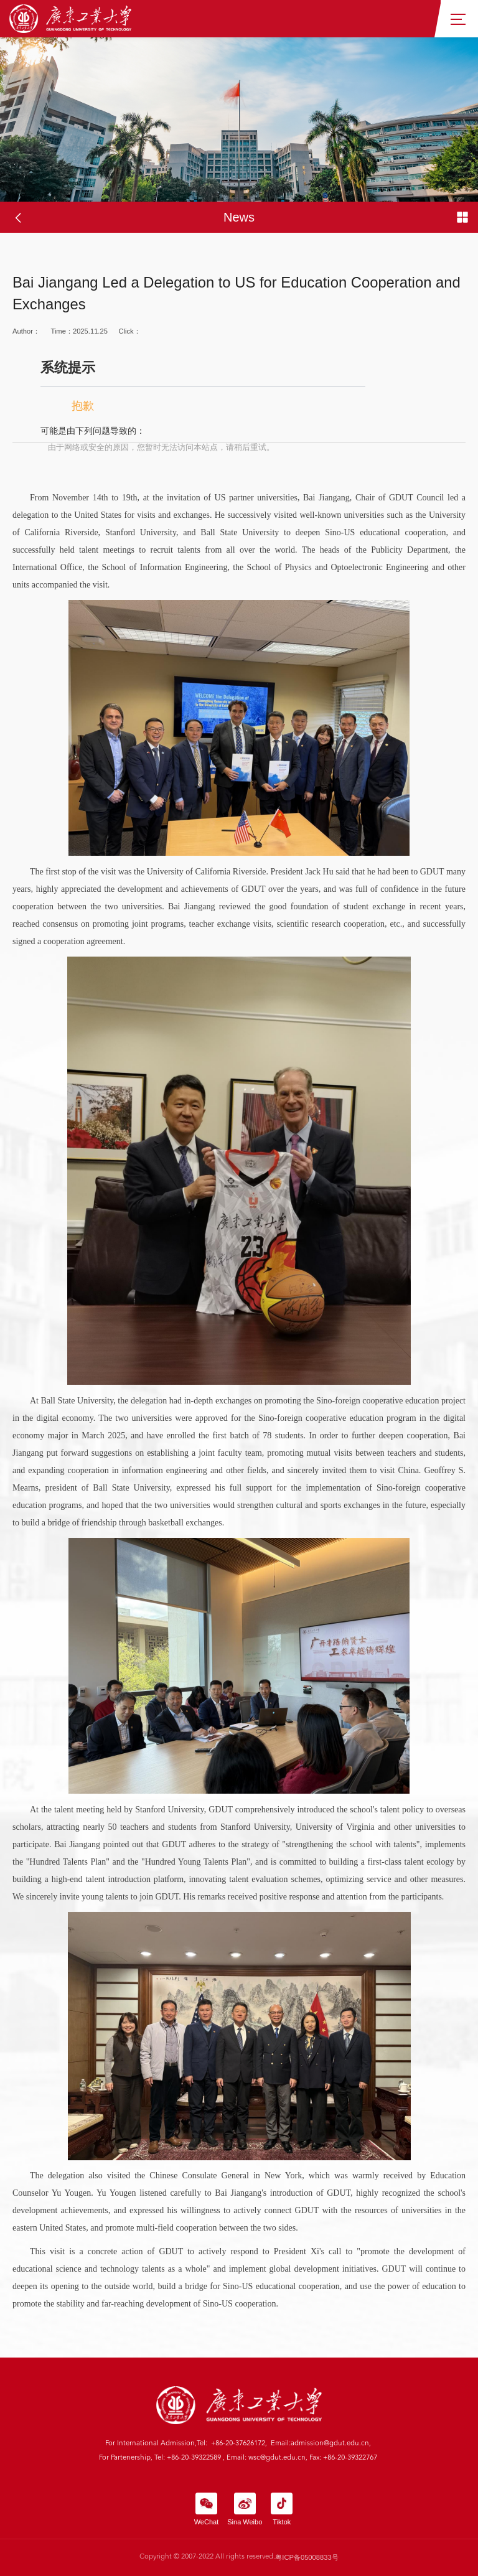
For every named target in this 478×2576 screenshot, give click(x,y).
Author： (26, 331)
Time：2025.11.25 (78, 331)
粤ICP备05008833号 (306, 2557)
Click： (239, 390)
